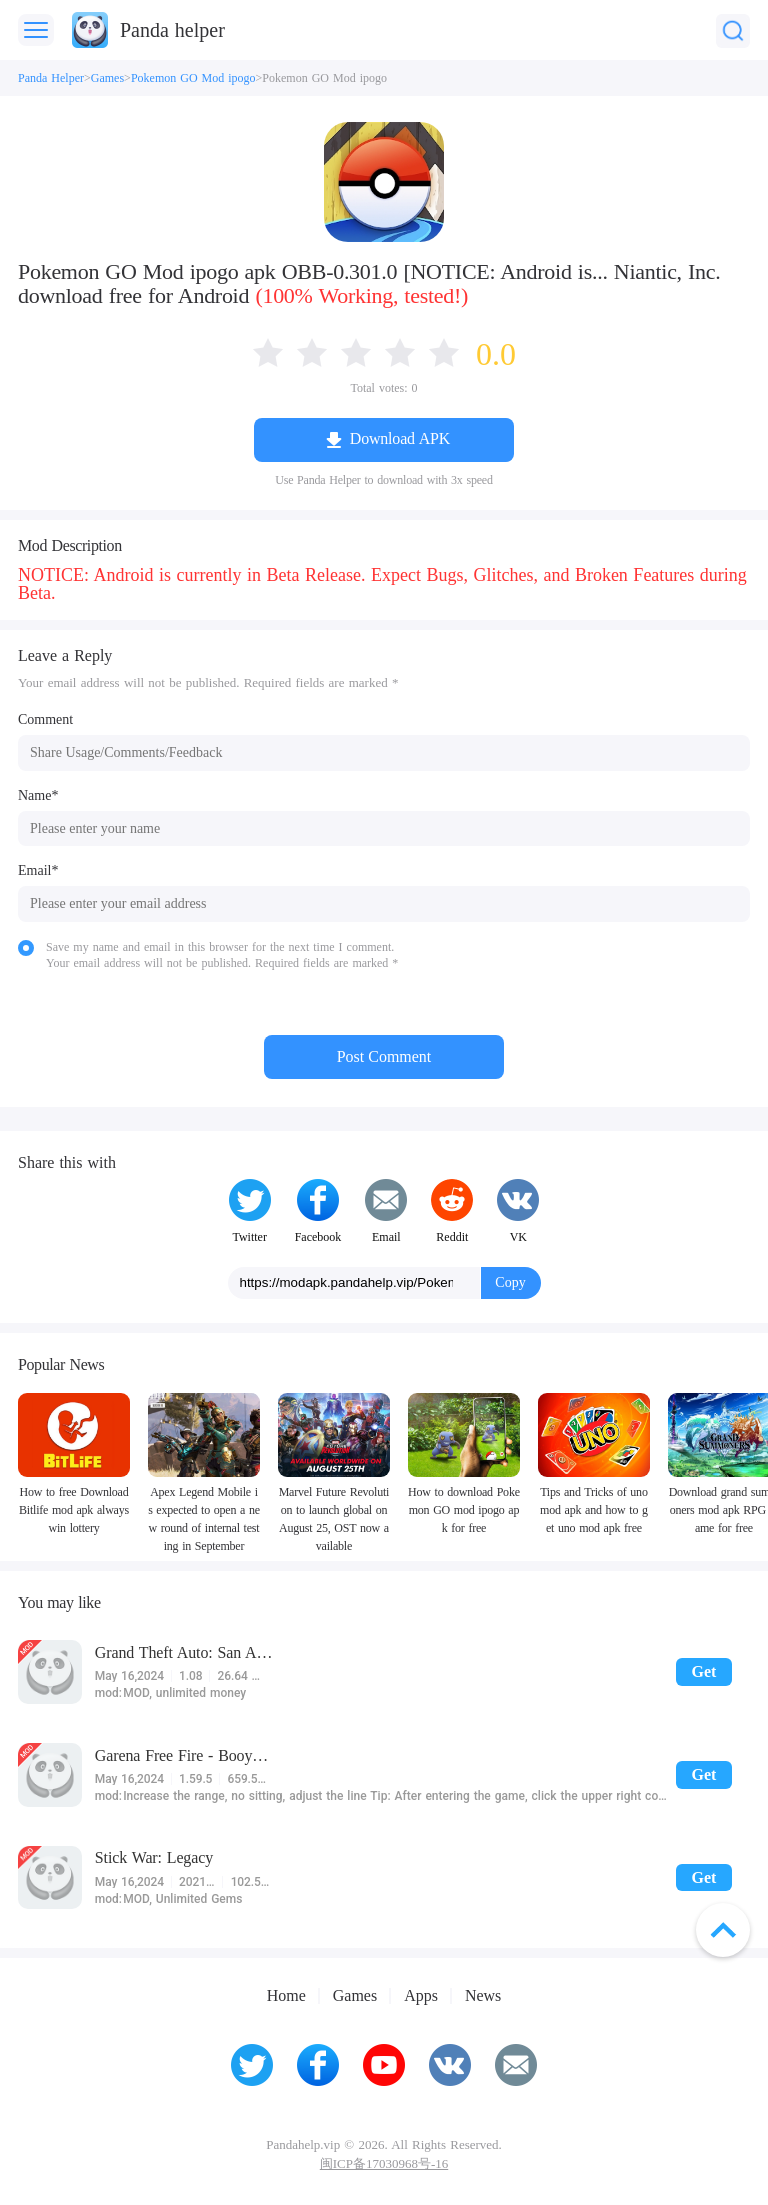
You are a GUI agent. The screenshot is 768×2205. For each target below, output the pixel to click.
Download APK (400, 438)
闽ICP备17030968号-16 (384, 2163)
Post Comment (384, 1056)
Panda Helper (51, 78)
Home (286, 1996)
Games (107, 78)
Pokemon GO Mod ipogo (193, 78)
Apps (421, 1996)
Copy (510, 1282)
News (483, 1996)
